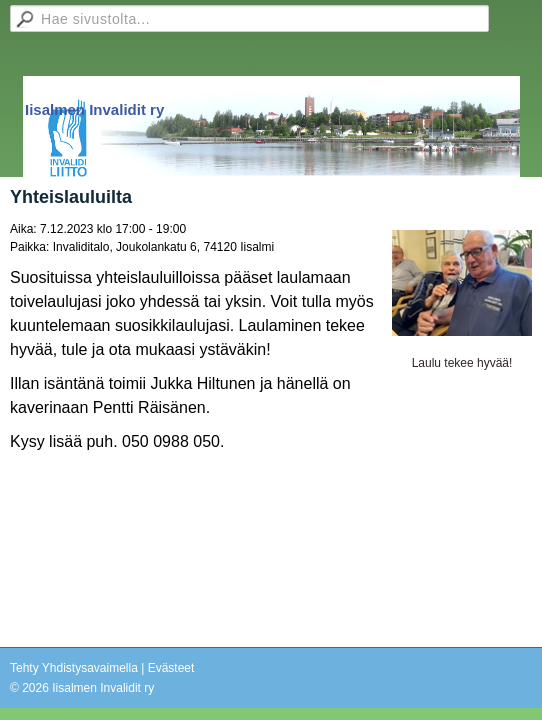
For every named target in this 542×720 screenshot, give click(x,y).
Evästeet (171, 668)
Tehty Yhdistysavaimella (74, 668)
